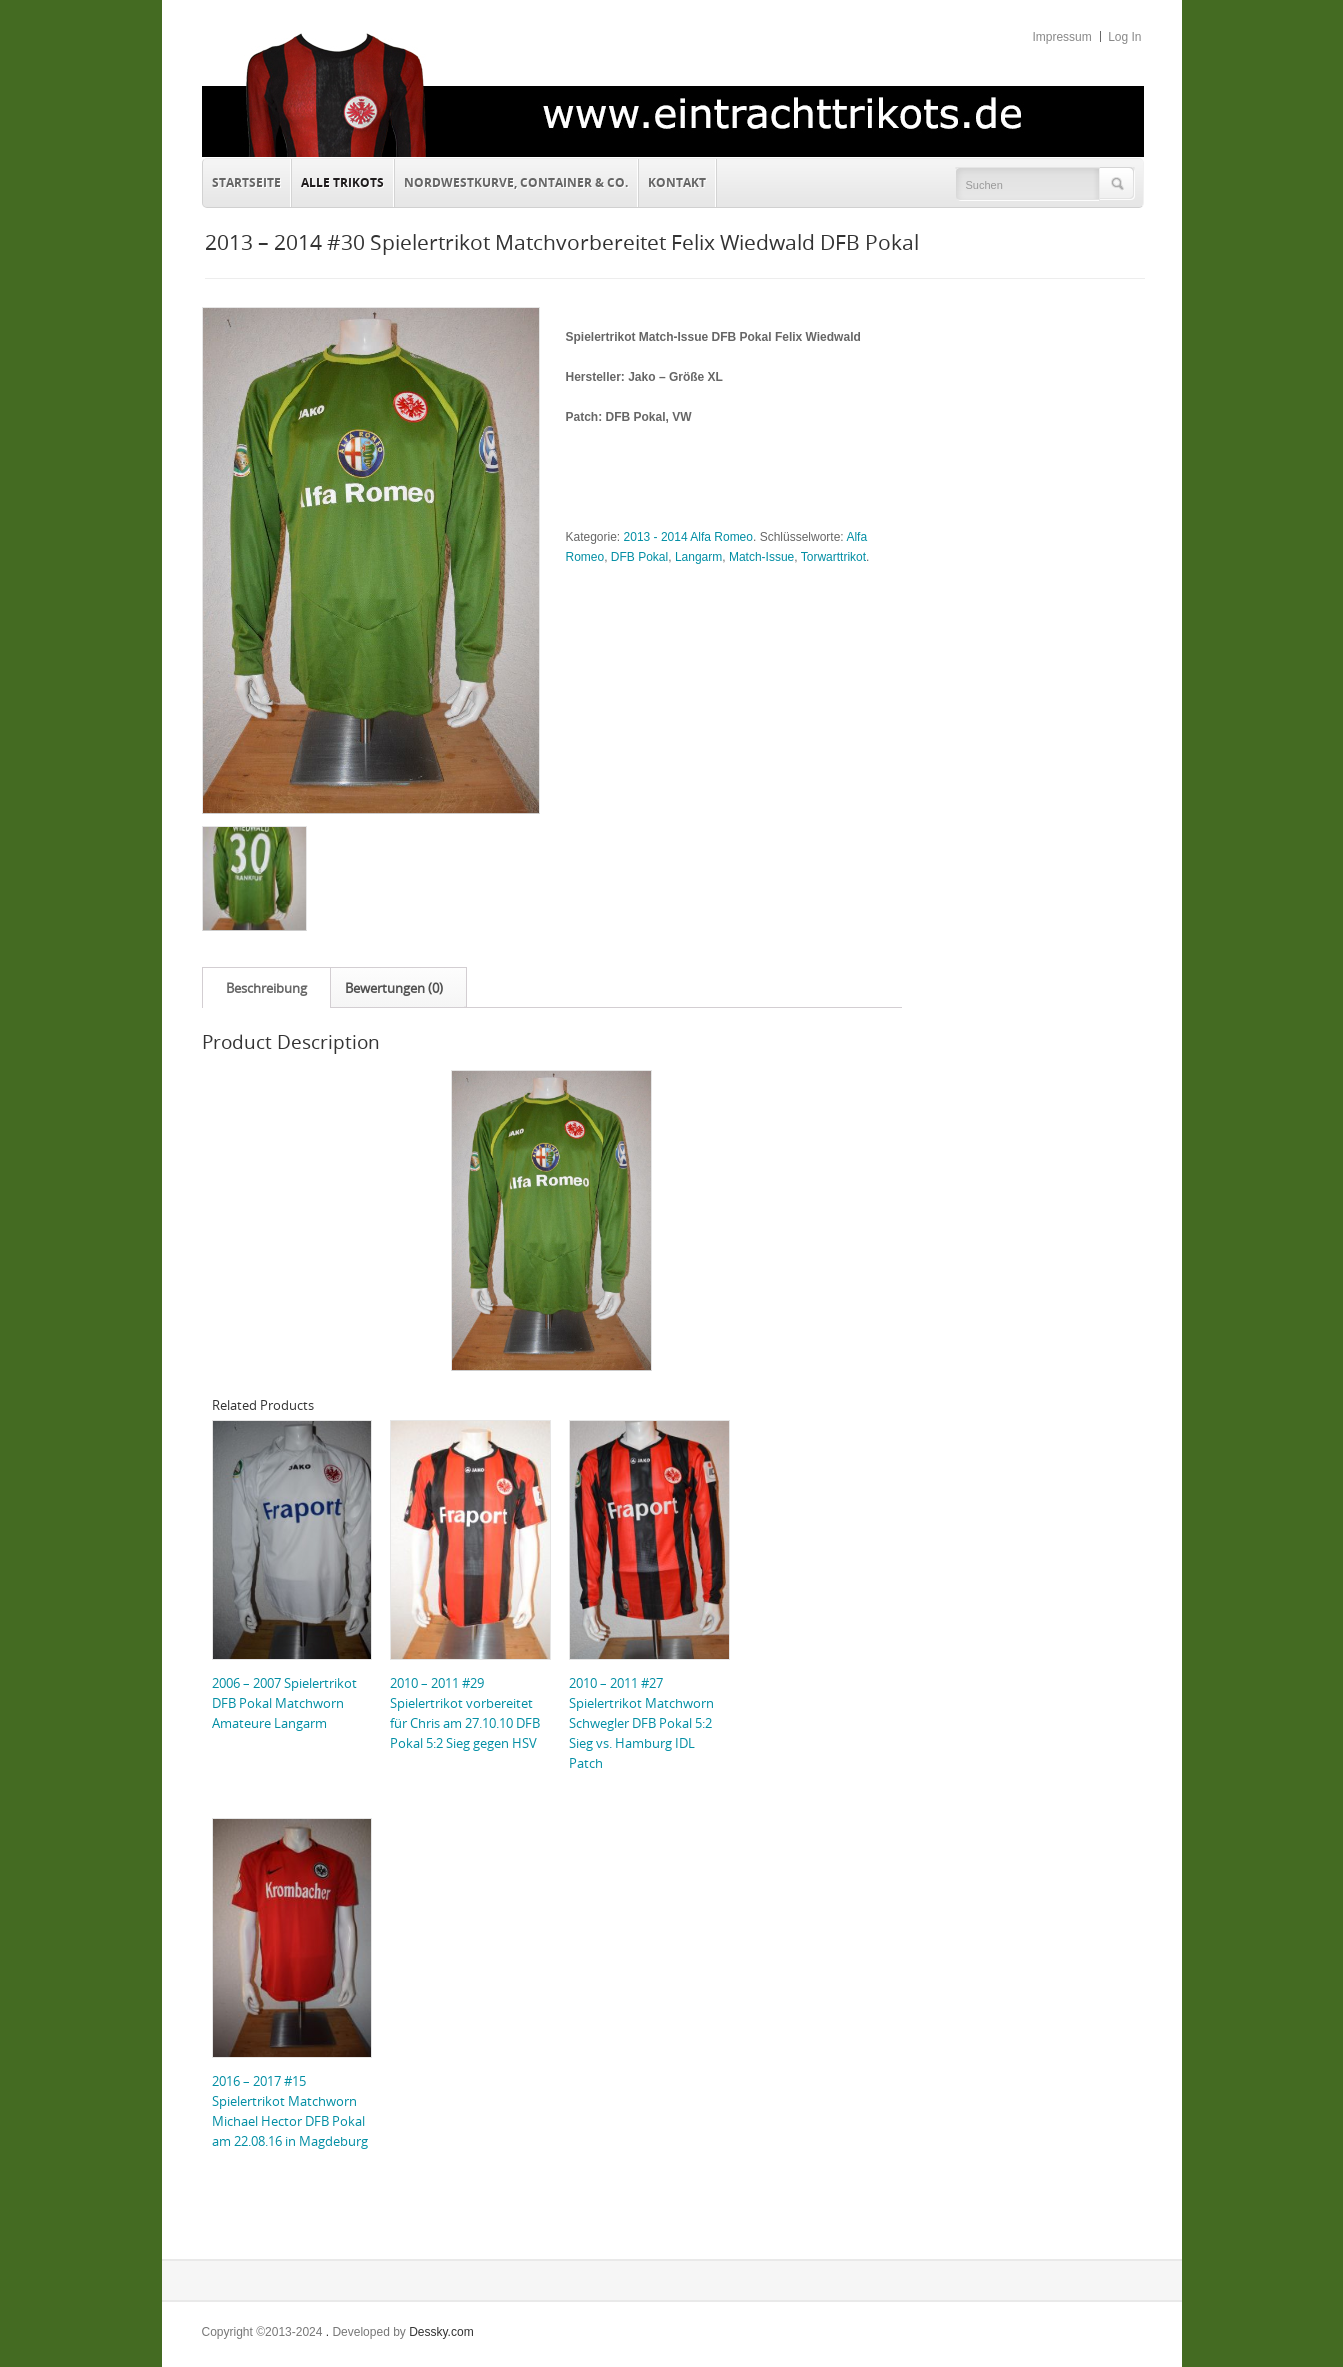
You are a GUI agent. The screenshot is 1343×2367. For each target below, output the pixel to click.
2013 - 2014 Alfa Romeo (688, 537)
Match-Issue (761, 557)
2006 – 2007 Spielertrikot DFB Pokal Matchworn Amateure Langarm (284, 1703)
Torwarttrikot (833, 557)
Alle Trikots (342, 182)
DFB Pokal (639, 557)
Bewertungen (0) (394, 988)
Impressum (1061, 37)
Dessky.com (441, 2332)
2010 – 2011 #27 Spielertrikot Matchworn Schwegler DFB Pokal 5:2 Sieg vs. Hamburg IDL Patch (641, 1723)
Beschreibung (266, 988)
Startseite (246, 182)
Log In (1124, 37)
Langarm (698, 557)
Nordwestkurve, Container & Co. (516, 182)
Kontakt (672, 180)
